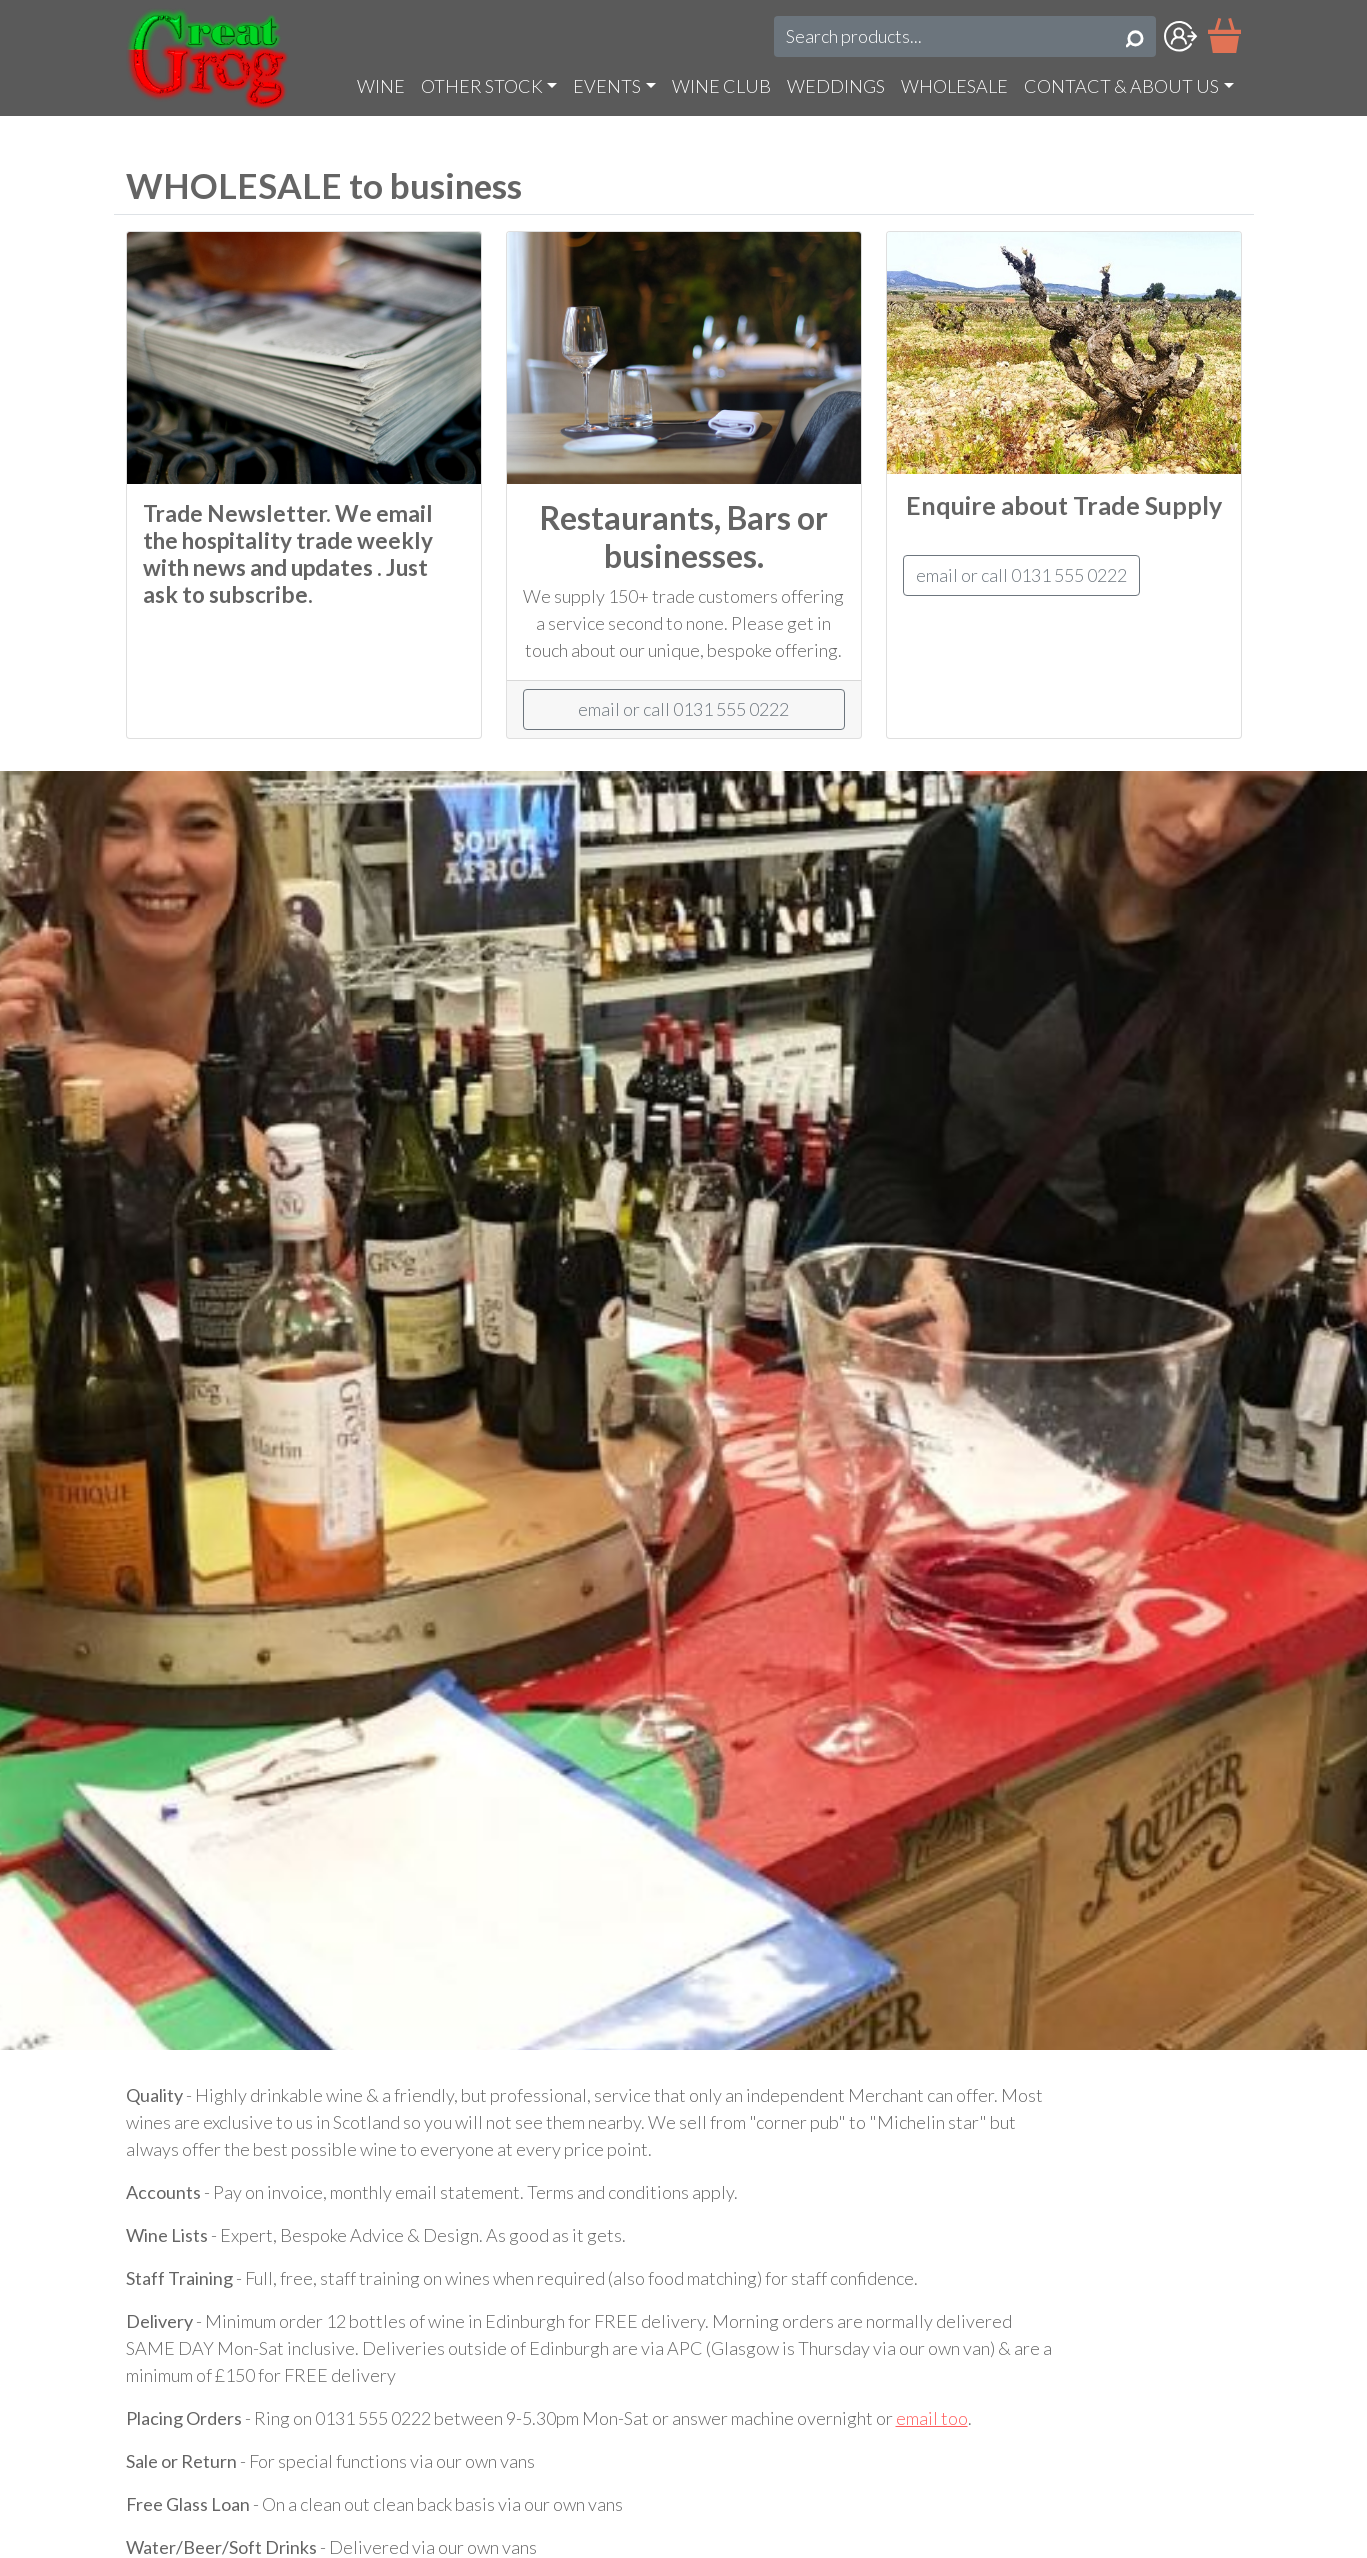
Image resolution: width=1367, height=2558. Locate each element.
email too (932, 2418)
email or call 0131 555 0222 (683, 709)
